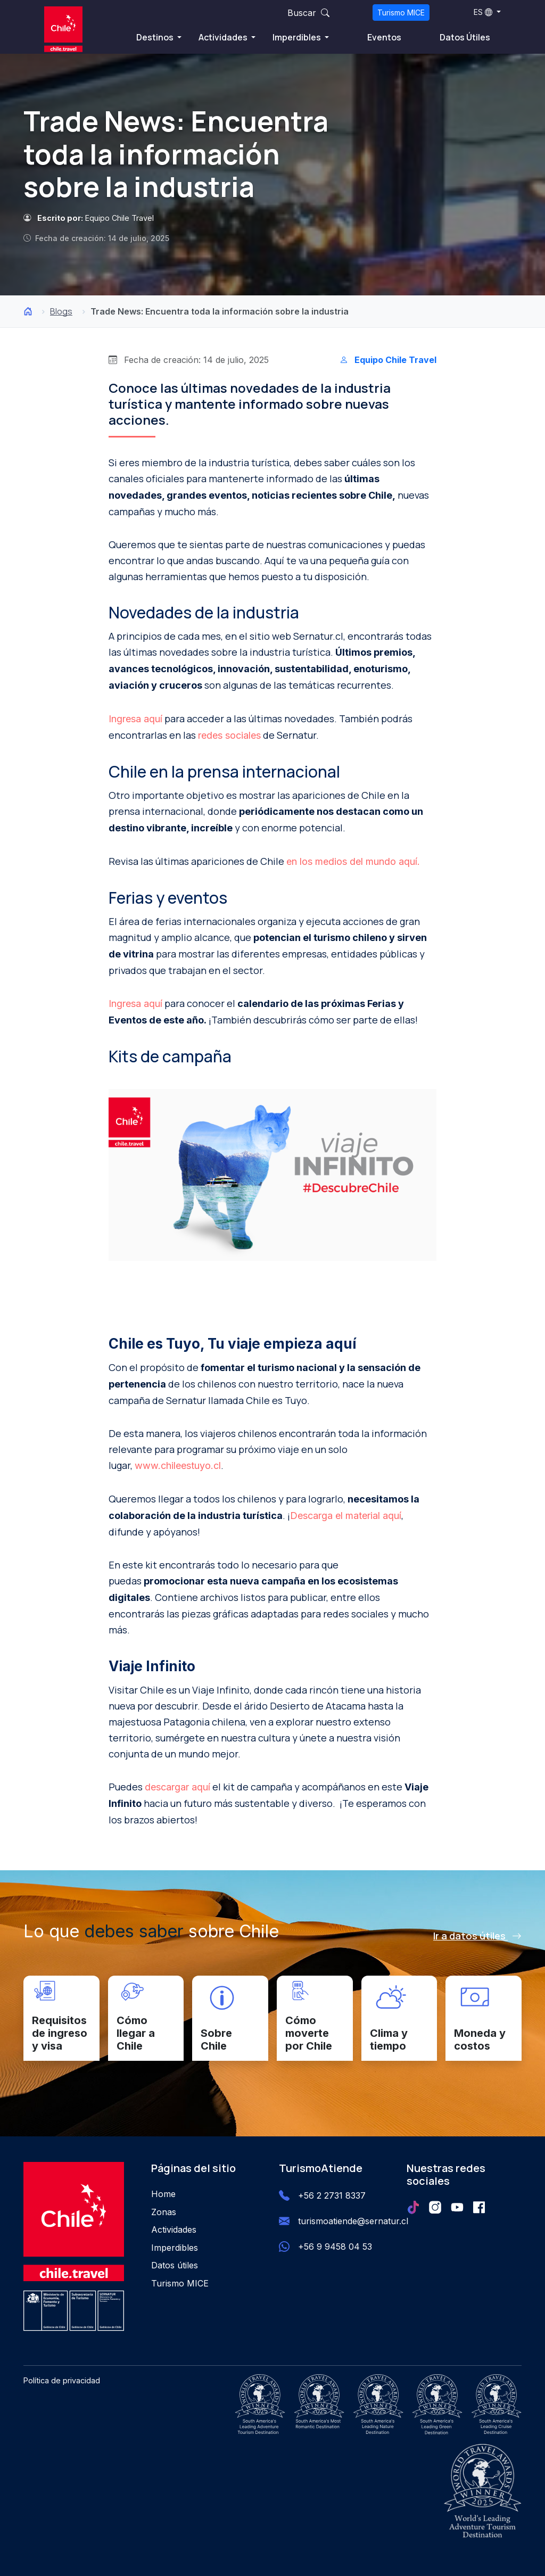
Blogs (61, 311)
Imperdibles (297, 37)
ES (483, 11)
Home (163, 2194)
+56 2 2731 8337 (332, 2195)
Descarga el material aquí (345, 1515)
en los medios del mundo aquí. (353, 861)
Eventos (384, 37)
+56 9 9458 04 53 (335, 2246)
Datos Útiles (465, 37)
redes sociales (229, 735)
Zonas (163, 2212)
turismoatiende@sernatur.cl (353, 2221)
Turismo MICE (401, 12)
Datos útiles (174, 2265)
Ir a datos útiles (477, 1935)
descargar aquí (177, 1787)
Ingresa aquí (135, 718)
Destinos (155, 37)
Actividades (224, 37)
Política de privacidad (61, 2380)
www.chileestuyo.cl (178, 1465)
